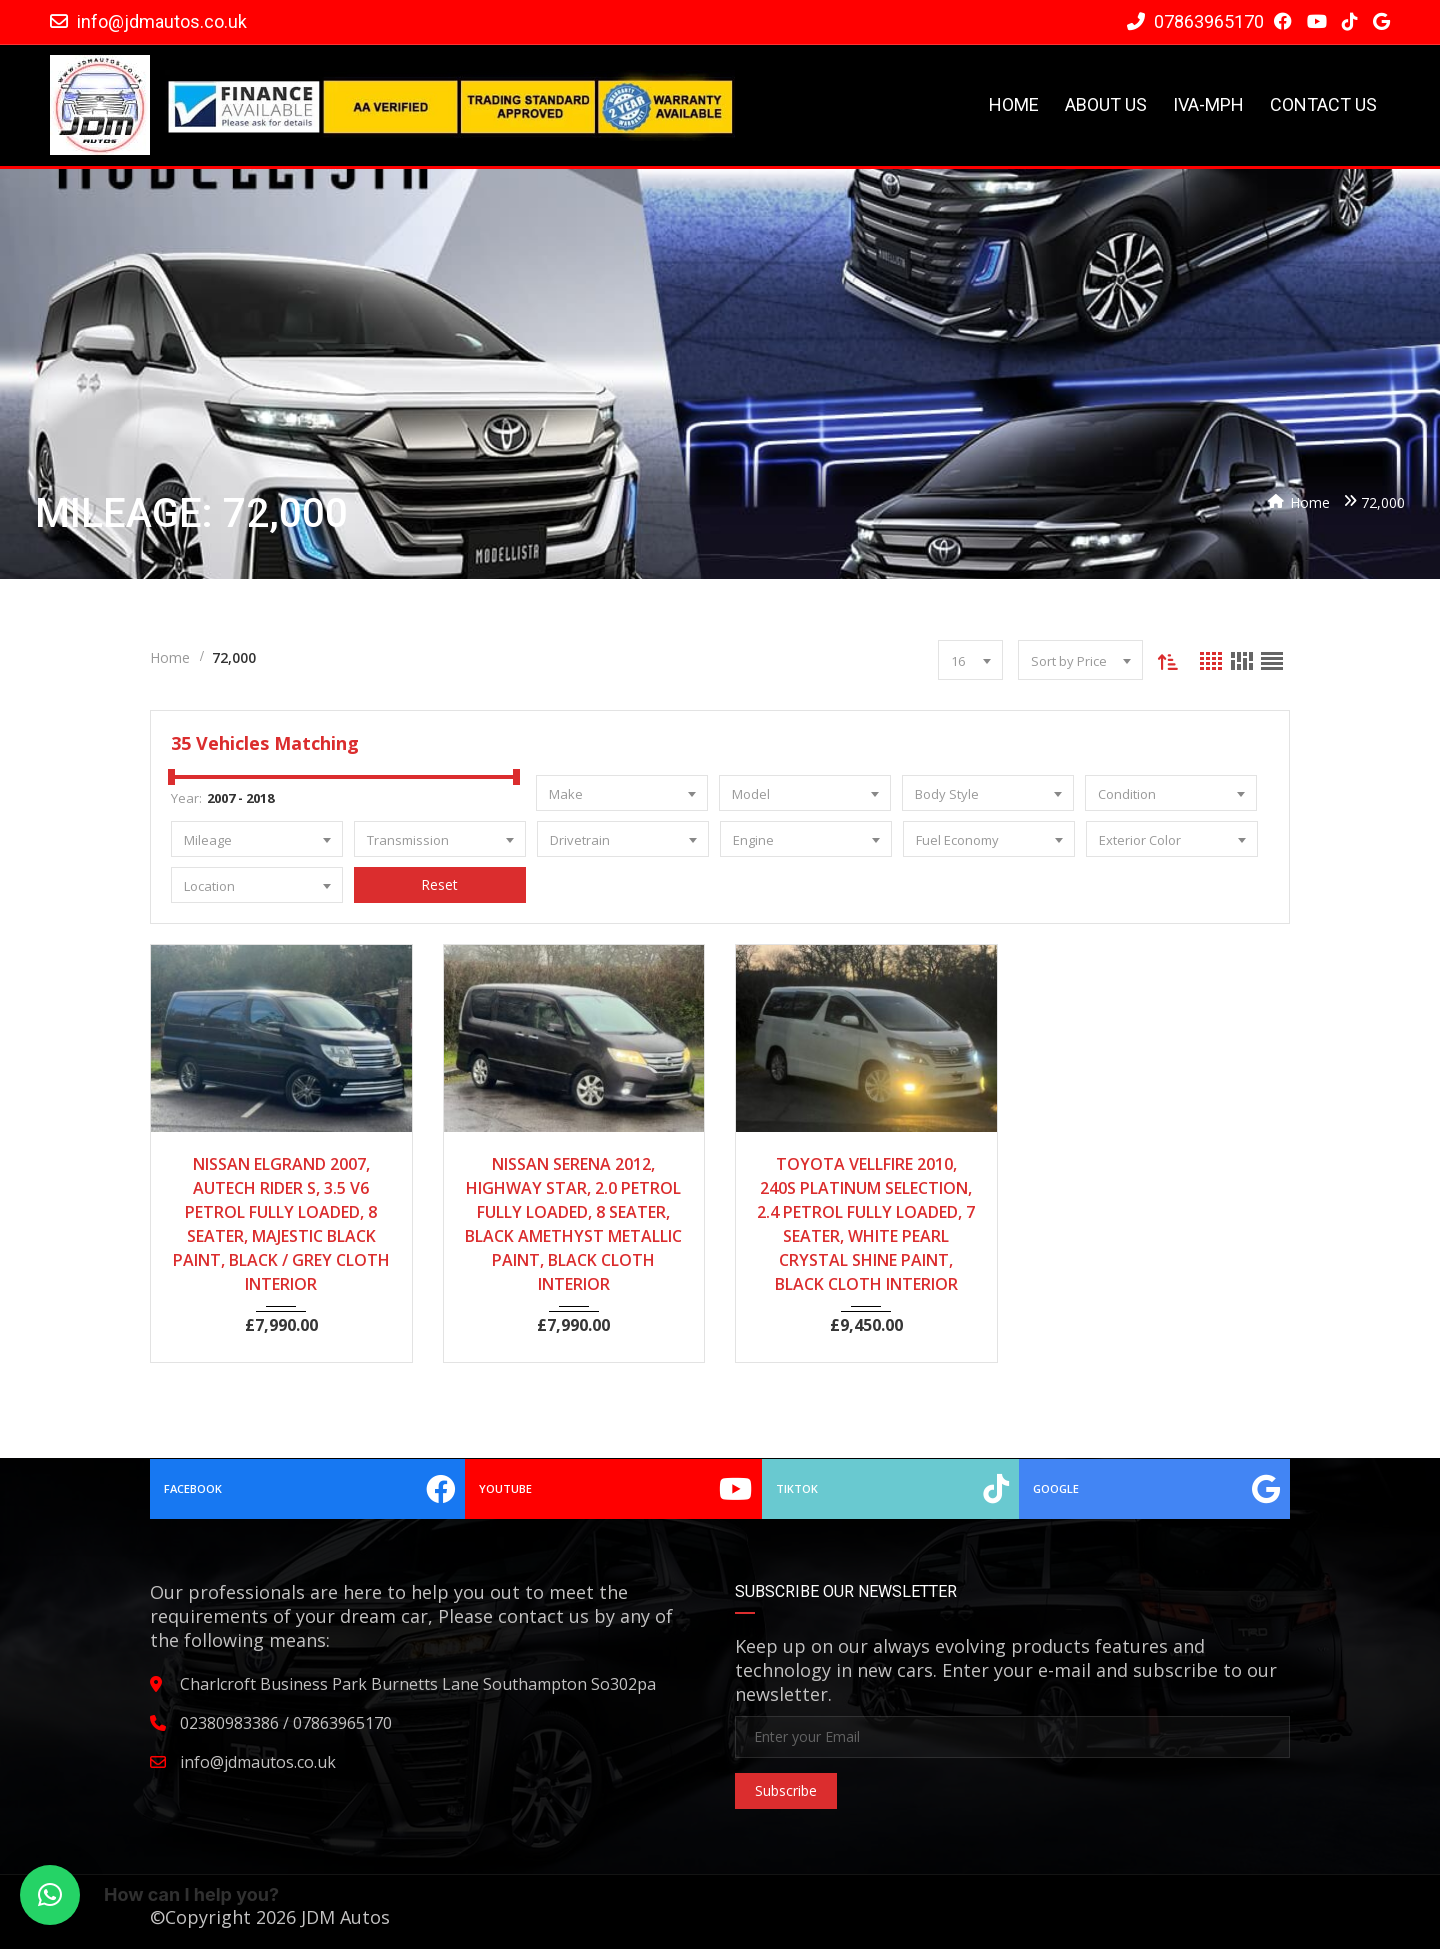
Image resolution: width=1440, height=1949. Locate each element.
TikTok (887, 1489)
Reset (439, 884)
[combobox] (969, 660)
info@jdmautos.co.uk (162, 21)
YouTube (614, 1489)
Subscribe (786, 1790)
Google (1153, 1489)
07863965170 (1195, 21)
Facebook (310, 1489)
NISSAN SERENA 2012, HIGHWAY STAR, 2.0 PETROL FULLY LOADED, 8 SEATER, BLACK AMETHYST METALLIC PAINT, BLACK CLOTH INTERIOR (573, 1224)
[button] (50, 1895)
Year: (186, 798)
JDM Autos (345, 1917)
